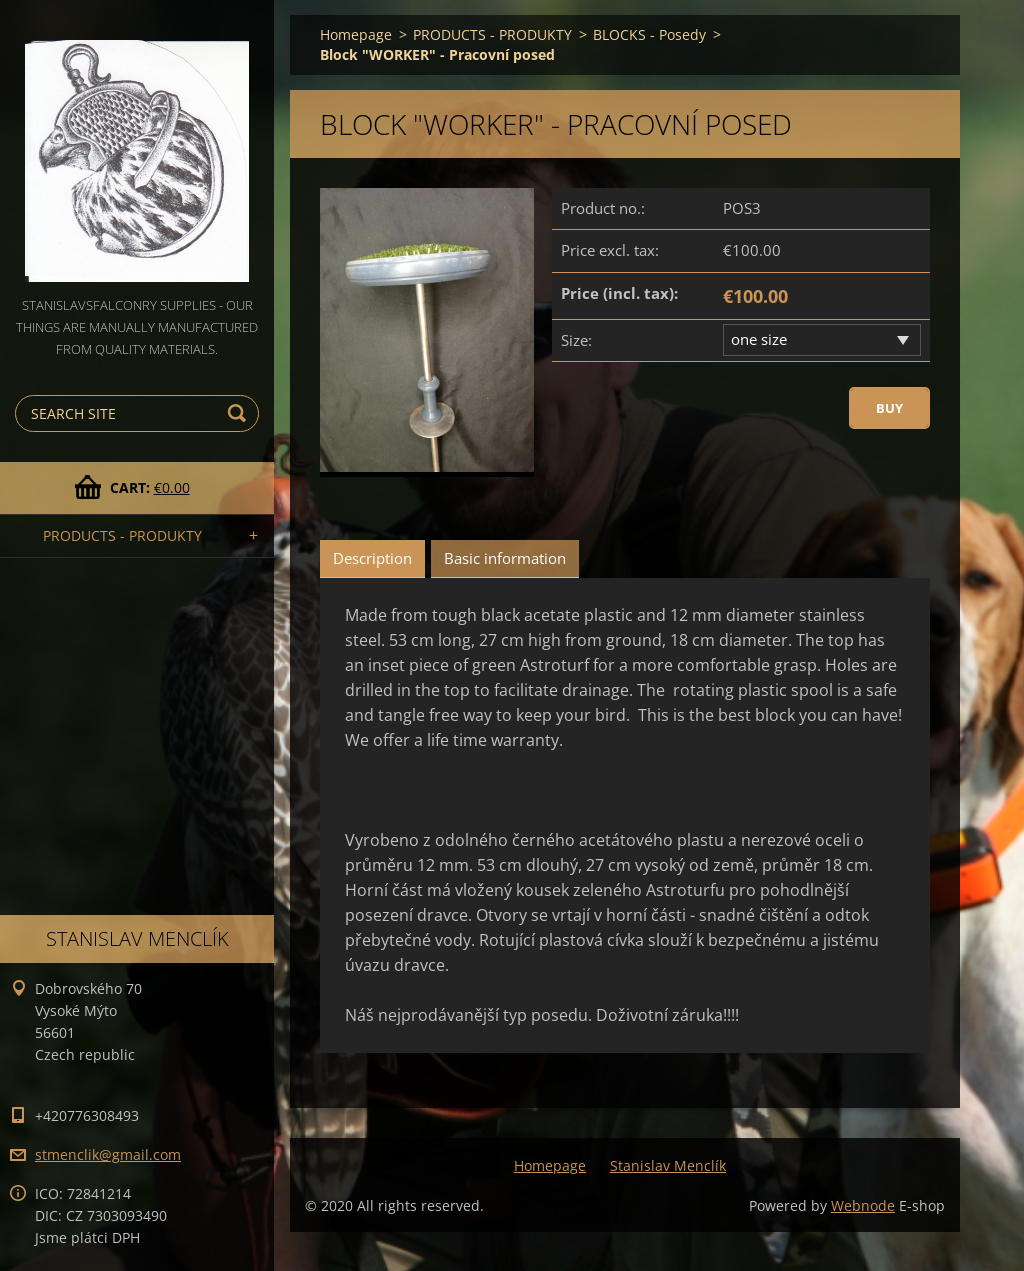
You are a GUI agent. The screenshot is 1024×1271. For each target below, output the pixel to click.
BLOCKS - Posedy (649, 34)
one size (759, 339)
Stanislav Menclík (668, 1165)
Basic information (505, 558)
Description (372, 558)
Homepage (356, 34)
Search (240, 413)
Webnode (863, 1205)
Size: (576, 340)
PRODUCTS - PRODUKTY (122, 535)
